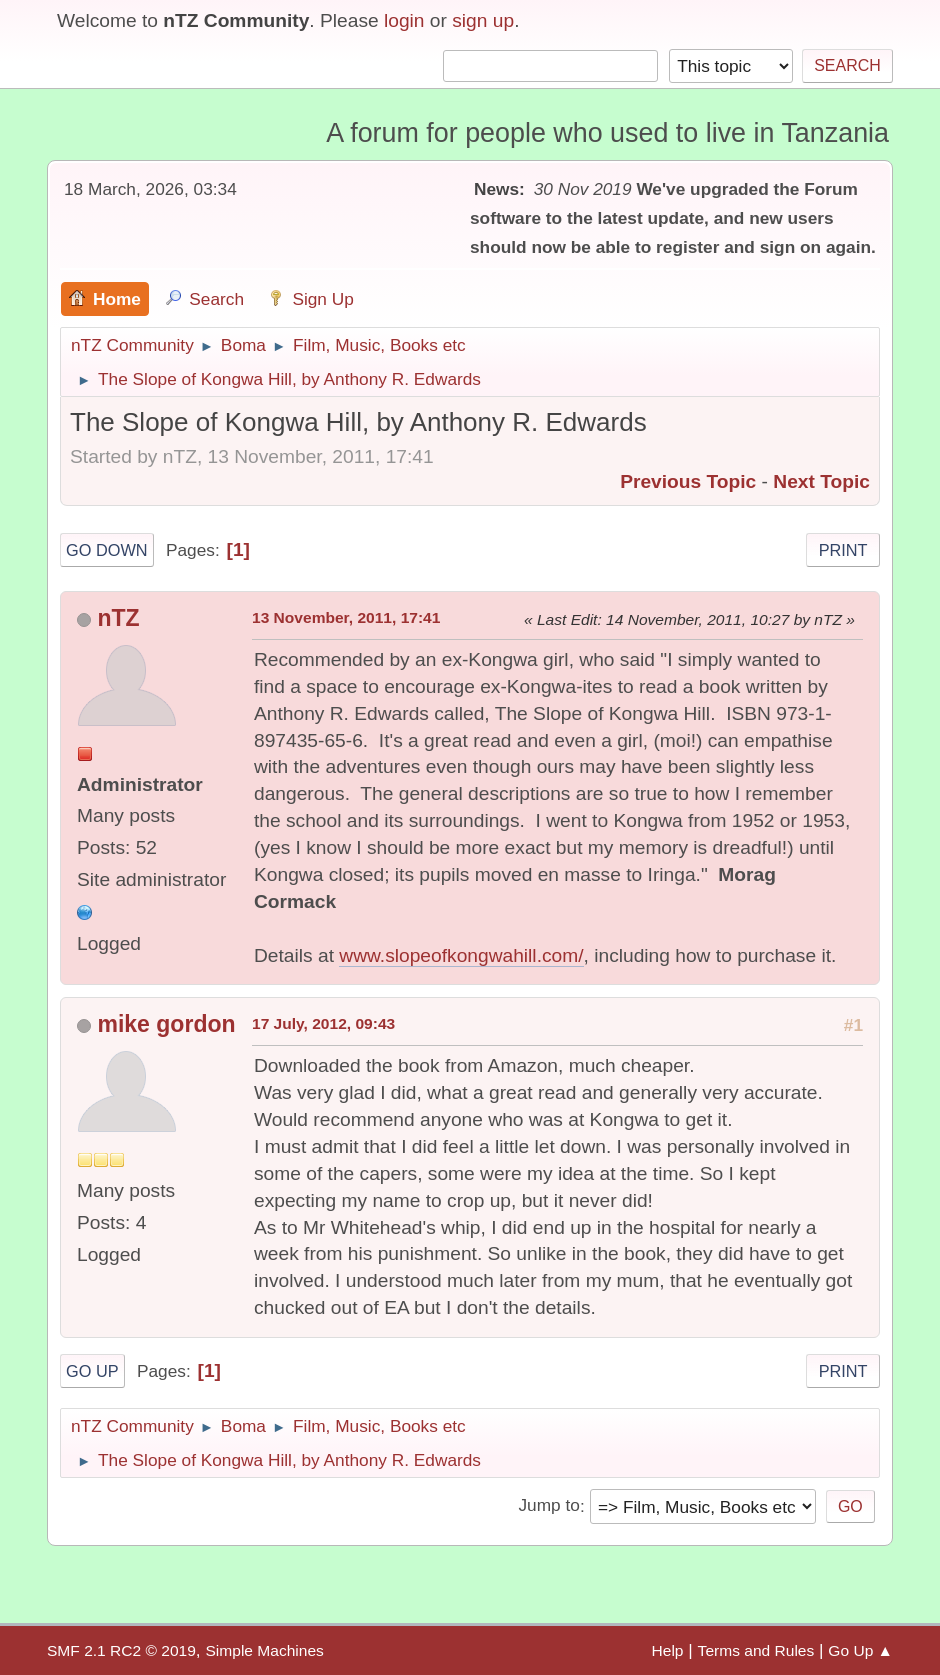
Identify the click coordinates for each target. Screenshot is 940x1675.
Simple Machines (264, 1650)
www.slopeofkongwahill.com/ (461, 955)
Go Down (107, 550)
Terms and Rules (756, 1650)
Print (843, 550)
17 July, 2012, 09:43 (323, 1023)
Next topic (821, 481)
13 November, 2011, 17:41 (346, 617)
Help (668, 1650)
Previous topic (688, 481)
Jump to (548, 1506)
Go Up (92, 1371)
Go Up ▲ (860, 1650)
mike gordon (166, 1024)
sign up (483, 20)
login (404, 20)
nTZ (118, 618)
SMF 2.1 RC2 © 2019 (121, 1650)
